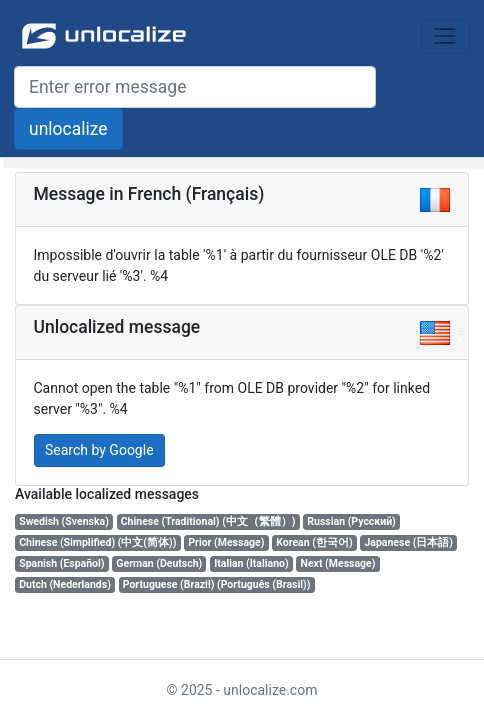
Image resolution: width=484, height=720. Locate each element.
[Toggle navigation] (445, 36)
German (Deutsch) (159, 563)
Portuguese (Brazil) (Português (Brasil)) (217, 584)
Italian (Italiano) (251, 563)
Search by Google (99, 450)
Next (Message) (338, 563)
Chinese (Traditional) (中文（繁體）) (208, 521)
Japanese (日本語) (408, 542)
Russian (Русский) (351, 521)
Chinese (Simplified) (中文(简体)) (97, 542)
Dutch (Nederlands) (65, 584)
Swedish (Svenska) (64, 521)
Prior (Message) (226, 542)
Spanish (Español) (61, 563)
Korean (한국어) (314, 542)
